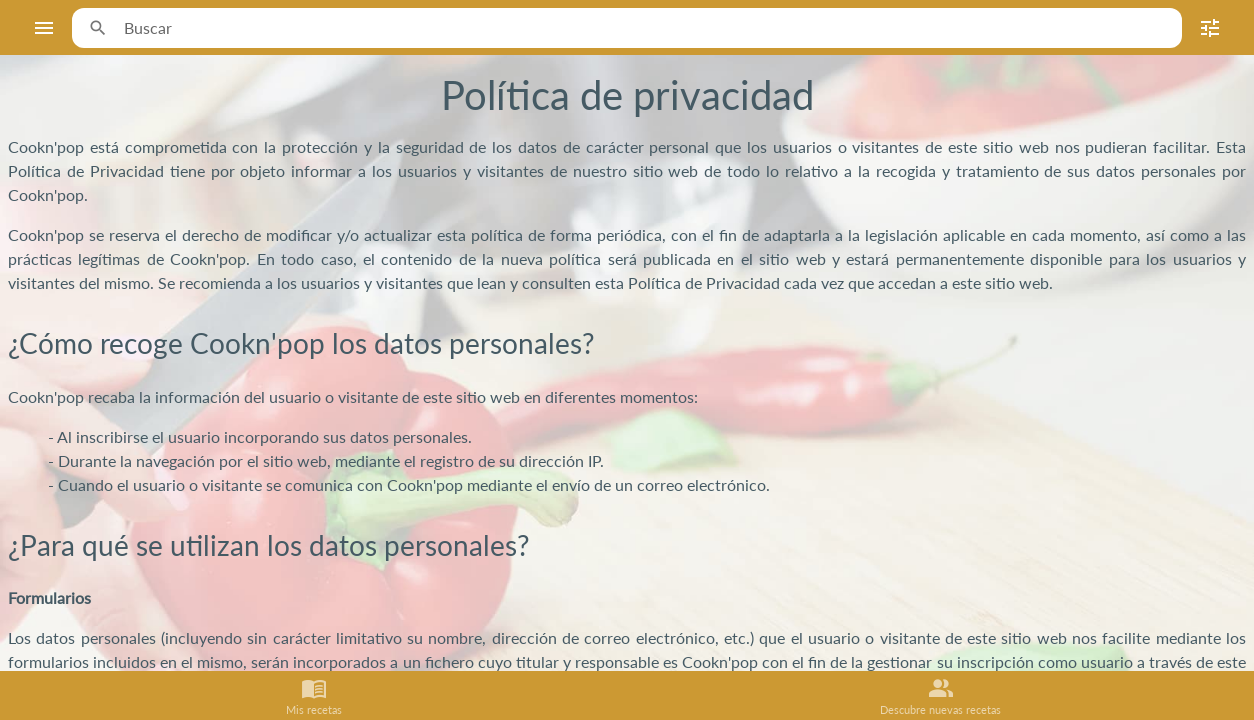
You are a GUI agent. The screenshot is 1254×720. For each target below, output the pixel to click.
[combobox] (645, 28)
